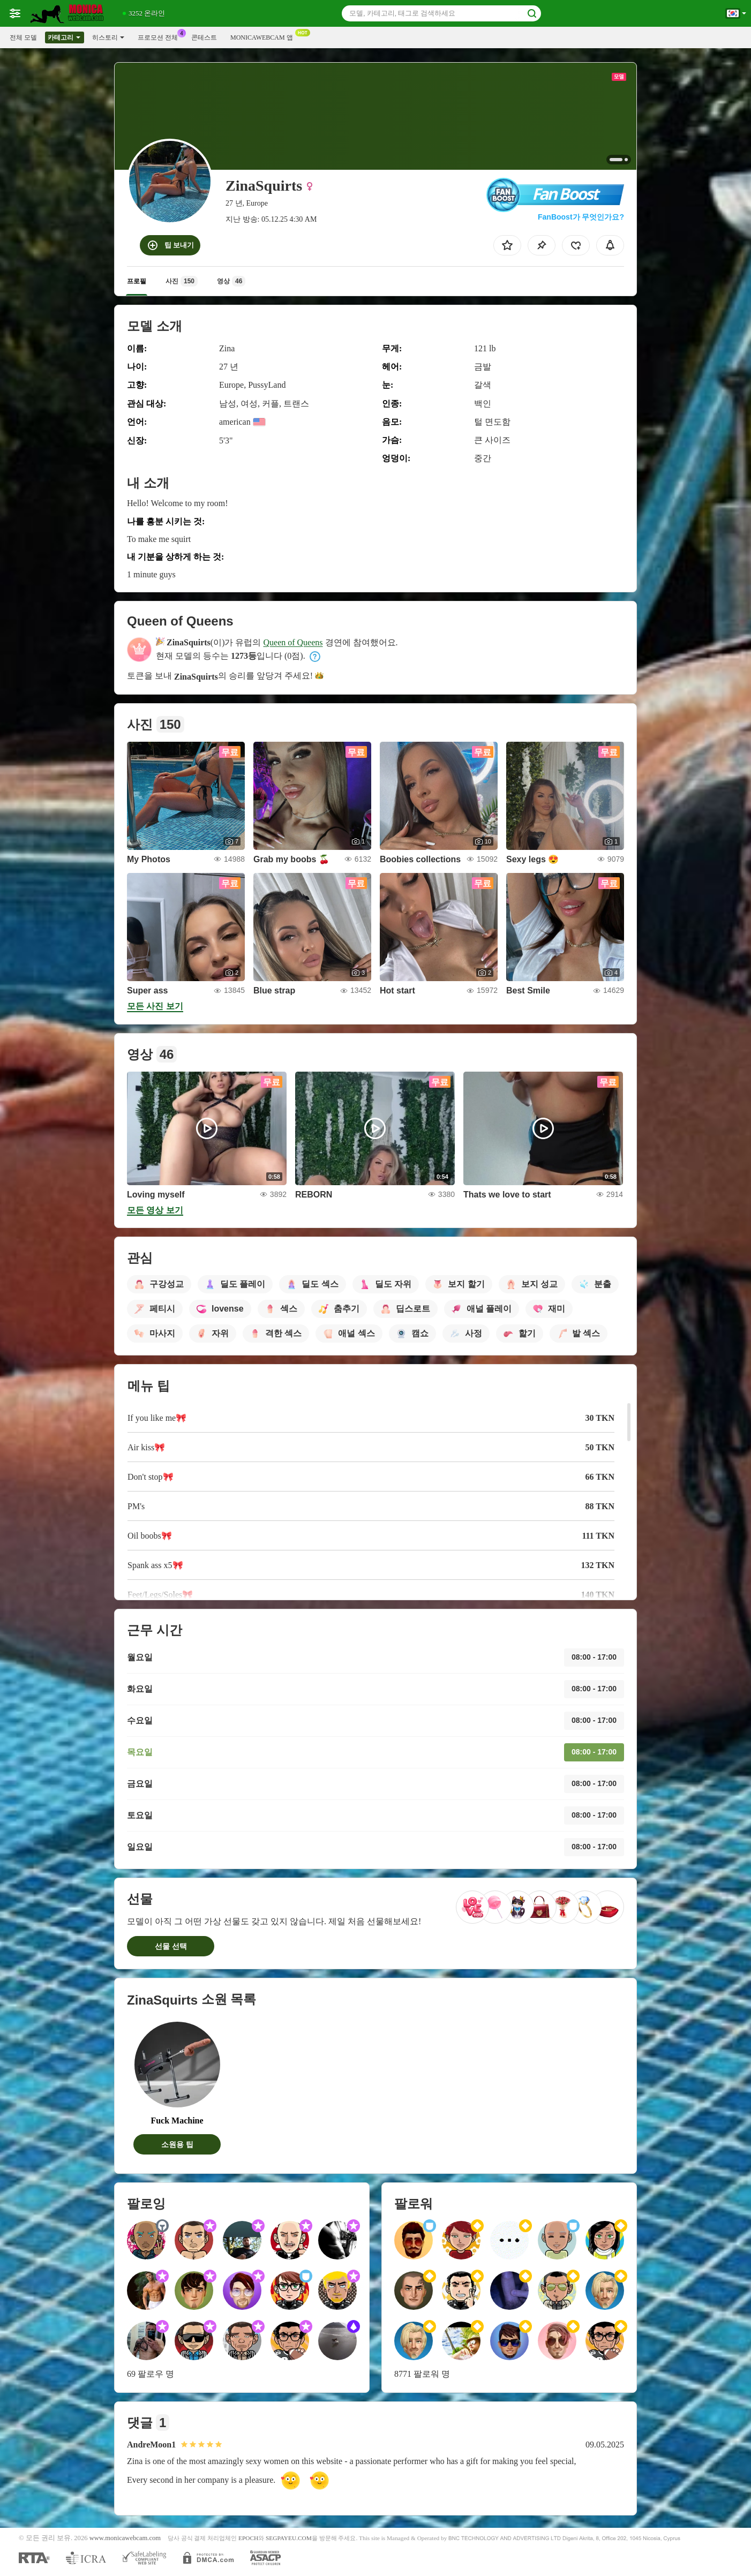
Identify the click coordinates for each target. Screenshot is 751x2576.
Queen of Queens (292, 642)
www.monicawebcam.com (125, 2538)
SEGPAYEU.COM (289, 2538)
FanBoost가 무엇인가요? (581, 217)
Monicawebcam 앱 (264, 36)
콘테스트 (204, 37)
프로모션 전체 (160, 36)
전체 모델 (23, 37)
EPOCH (248, 2538)
